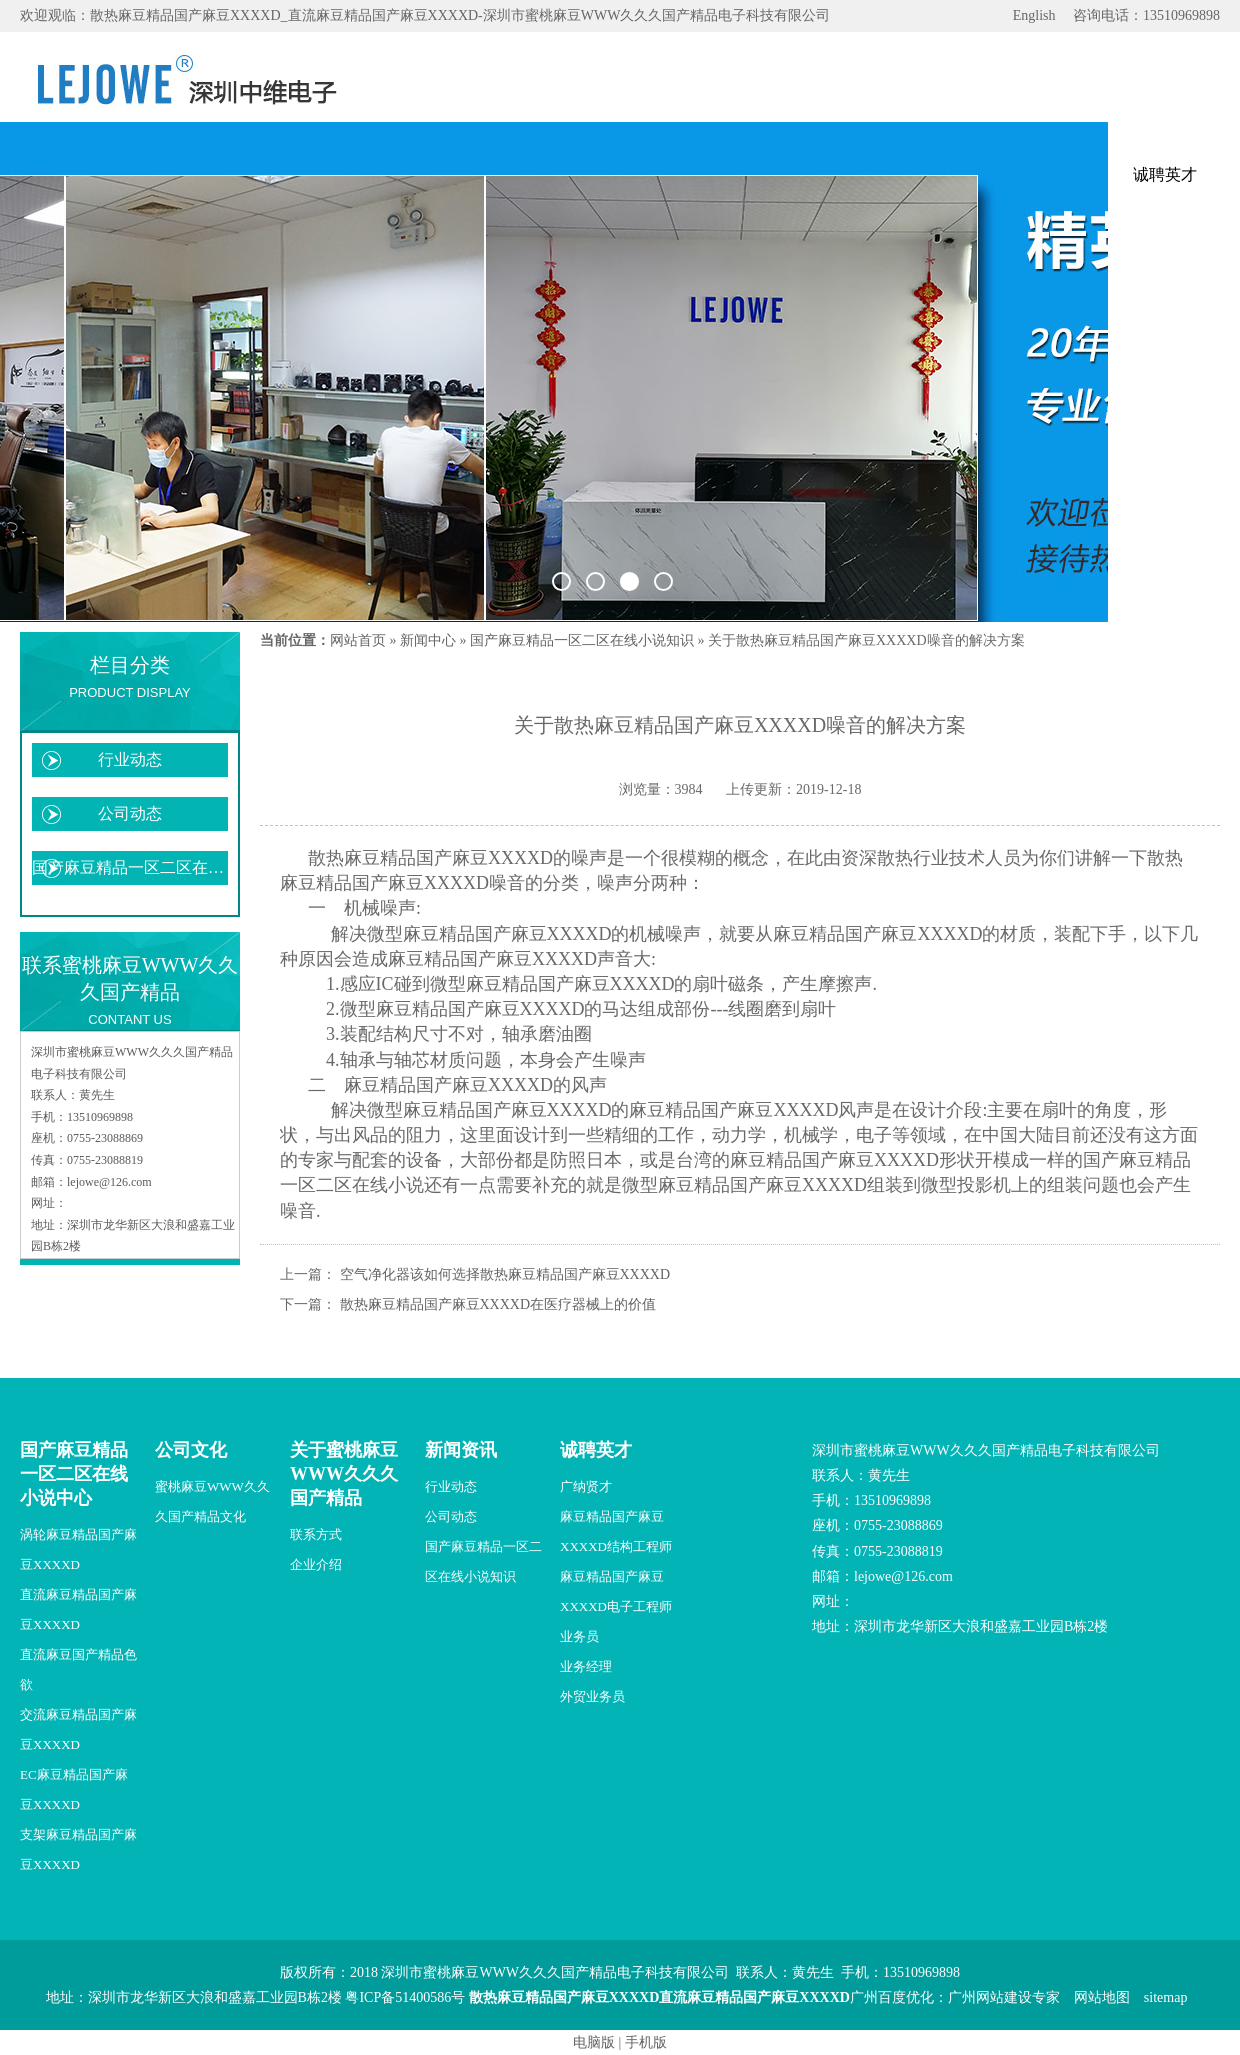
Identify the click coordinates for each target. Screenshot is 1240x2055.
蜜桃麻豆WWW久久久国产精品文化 (212, 1501)
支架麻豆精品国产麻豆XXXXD (78, 1849)
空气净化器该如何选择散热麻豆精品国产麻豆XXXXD (505, 1274)
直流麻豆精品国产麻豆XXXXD (78, 1609)
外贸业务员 (592, 1696)
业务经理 (586, 1666)
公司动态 (130, 813)
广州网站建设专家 (1004, 1997)
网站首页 (358, 640)
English (1034, 15)
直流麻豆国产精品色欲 (78, 1669)
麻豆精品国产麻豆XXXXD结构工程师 (616, 1531)
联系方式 (316, 1534)
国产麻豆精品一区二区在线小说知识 (130, 867)
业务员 (579, 1636)
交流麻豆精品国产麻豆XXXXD (78, 1729)
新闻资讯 (461, 1450)
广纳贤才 (586, 1486)
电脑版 (594, 2042)
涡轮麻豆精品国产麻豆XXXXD (78, 1549)
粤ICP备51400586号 (405, 1997)
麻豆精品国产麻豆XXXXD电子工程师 (616, 1591)
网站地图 (1102, 1997)
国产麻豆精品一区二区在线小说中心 (74, 1474)
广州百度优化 (892, 1997)
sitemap (1166, 1997)
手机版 (646, 2042)
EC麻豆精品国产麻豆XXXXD (74, 1789)
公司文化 (191, 1450)
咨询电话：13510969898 (1146, 15)
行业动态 (130, 759)
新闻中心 (428, 640)
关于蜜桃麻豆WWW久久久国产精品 (344, 1474)
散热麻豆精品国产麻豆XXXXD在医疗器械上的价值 (498, 1304)
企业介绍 (316, 1564)
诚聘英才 (596, 1450)
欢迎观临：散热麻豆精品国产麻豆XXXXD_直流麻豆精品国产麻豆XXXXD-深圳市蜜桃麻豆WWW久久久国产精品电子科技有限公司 (425, 15)
